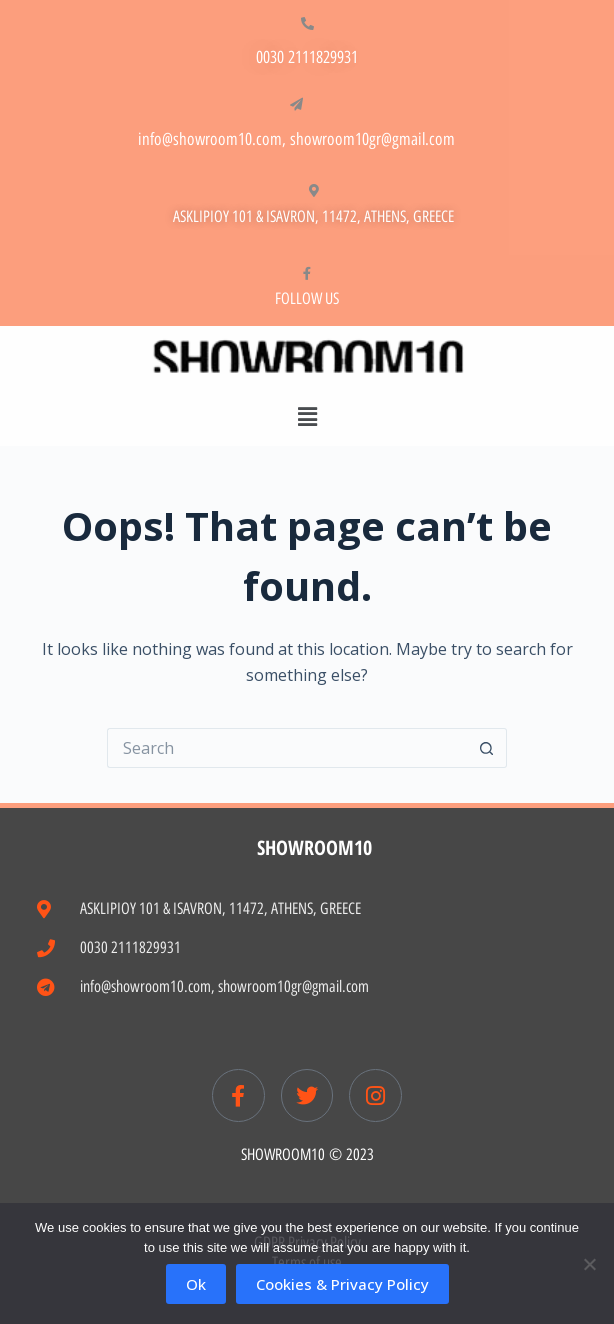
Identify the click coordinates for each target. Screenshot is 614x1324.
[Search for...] (287, 748)
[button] (307, 416)
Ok (196, 1284)
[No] (589, 1264)
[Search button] (487, 748)
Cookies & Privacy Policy (342, 1284)
